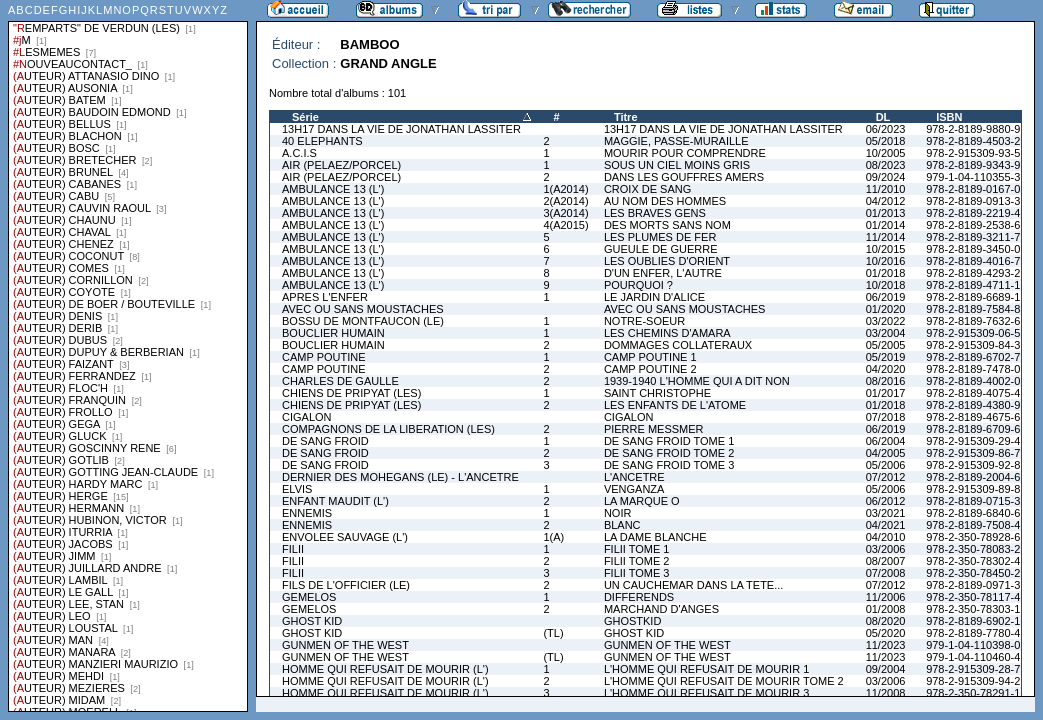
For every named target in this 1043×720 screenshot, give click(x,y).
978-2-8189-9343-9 (973, 165)
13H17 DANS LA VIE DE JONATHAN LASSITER (401, 129)
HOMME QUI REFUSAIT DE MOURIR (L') (385, 669)
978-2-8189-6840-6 (973, 513)
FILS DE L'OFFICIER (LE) (346, 585)
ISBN (949, 117)
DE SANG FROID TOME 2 (669, 453)
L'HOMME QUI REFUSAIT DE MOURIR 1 (706, 669)
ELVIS (297, 489)
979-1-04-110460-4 (973, 657)
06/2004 (886, 441)
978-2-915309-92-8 (973, 465)
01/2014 (886, 225)
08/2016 (886, 381)
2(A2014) (565, 201)
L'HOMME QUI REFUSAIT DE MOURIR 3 (706, 693)
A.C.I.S (299, 153)
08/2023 (886, 165)
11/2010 (886, 189)
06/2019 (886, 297)
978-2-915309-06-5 (973, 333)
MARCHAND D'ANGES (661, 609)
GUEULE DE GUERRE (661, 249)
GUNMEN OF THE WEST (345, 645)
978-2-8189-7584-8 (973, 309)
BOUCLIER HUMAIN (333, 333)
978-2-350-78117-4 (973, 597)
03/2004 (886, 333)
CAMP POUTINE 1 (650, 357)
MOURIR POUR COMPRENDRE (685, 153)
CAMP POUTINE (324, 357)
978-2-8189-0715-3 (973, 501)
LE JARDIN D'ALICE (654, 297)
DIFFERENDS (639, 597)
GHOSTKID (632, 621)
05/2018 (886, 141)
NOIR (618, 513)
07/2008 (886, 573)
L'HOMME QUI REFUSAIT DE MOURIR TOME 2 (724, 681)
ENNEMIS (307, 513)
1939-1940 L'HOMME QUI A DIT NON (697, 381)
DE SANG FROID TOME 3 (669, 465)
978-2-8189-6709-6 (973, 429)
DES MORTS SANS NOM (667, 225)
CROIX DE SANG (647, 189)
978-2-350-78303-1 (973, 609)
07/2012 (886, 477)
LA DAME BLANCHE (655, 537)
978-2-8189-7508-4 (973, 525)
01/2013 (886, 213)
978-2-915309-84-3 (973, 345)
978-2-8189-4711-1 (973, 285)
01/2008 (886, 609)
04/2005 (886, 453)
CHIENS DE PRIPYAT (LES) (351, 393)
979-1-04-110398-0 (973, 645)
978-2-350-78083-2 (973, 549)
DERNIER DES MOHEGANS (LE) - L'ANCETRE (400, 477)
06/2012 (886, 501)
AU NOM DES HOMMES (665, 201)
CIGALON (307, 417)
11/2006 (886, 597)
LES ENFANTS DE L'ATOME (675, 405)
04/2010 (886, 537)
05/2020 (886, 633)
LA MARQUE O (642, 501)
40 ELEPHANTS (322, 141)
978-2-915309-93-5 (973, 153)
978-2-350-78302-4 (973, 561)
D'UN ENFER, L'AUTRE (663, 273)
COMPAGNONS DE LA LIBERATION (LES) (388, 429)
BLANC (622, 525)
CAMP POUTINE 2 (650, 369)
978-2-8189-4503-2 (973, 141)
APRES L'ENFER (325, 297)
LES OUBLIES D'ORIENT (667, 261)
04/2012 (886, 201)
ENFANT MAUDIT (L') (335, 501)
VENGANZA (634, 489)
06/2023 (886, 129)
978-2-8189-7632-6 (973, 321)
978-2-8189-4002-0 (973, 381)
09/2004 (886, 669)
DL (883, 117)
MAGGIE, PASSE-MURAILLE (676, 141)
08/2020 (886, 621)
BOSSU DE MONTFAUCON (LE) (363, 321)
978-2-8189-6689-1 (973, 297)
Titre (626, 117)
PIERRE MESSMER (654, 429)
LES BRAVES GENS (655, 213)
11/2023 (886, 645)
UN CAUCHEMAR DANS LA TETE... (694, 585)
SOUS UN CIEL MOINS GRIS (677, 165)
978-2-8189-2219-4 (973, 213)
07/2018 (886, 417)
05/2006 (886, 465)
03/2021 (886, 513)
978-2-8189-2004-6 (973, 477)
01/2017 (886, 393)
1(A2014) (565, 189)
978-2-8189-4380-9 (973, 405)
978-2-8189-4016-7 (973, 261)
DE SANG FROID (325, 441)
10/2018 (886, 285)
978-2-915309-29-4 (973, 441)
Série (305, 117)
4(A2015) (565, 225)
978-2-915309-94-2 (973, 681)
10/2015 (886, 249)
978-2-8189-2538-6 (973, 225)
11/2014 (886, 237)
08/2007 (886, 561)
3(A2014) (565, 213)
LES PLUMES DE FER (660, 237)
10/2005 (886, 153)
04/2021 (886, 525)
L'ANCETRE (634, 477)
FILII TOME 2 (637, 561)
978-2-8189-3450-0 (973, 249)
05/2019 (886, 357)
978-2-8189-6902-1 (973, 621)
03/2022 (886, 321)
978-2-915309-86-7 (973, 453)
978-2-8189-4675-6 (973, 417)
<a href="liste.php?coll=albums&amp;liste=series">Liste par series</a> (128, 356)
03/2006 (886, 549)
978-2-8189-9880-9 (973, 129)
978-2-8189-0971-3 (973, 585)
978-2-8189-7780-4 (973, 633)
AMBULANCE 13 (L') (333, 189)
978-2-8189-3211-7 (973, 237)
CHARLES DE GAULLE (340, 381)
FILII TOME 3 (637, 573)
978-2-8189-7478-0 (973, 369)
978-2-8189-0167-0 (973, 189)
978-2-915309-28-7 (973, 669)
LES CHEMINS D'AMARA (667, 333)
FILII (293, 549)
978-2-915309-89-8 (973, 489)
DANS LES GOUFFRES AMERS (684, 177)
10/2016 (886, 261)
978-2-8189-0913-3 (973, 201)
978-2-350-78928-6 (973, 537)
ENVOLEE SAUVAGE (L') (345, 537)
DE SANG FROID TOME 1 (669, 441)
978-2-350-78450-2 (973, 573)
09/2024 (886, 177)
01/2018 (886, 273)
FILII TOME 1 (637, 549)
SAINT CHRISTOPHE (657, 393)
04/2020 (886, 369)
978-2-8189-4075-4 (973, 393)
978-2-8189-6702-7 (973, 357)
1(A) (553, 537)
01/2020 (886, 309)
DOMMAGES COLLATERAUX (678, 345)
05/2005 (886, 345)
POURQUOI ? (638, 285)
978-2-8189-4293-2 (973, 273)
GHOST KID (312, 621)
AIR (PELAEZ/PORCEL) (341, 165)
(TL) (553, 633)
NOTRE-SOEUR (644, 321)
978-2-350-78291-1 (973, 693)
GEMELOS (309, 597)
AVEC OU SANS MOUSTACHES (363, 309)
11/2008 (886, 693)
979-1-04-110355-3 (973, 177)
